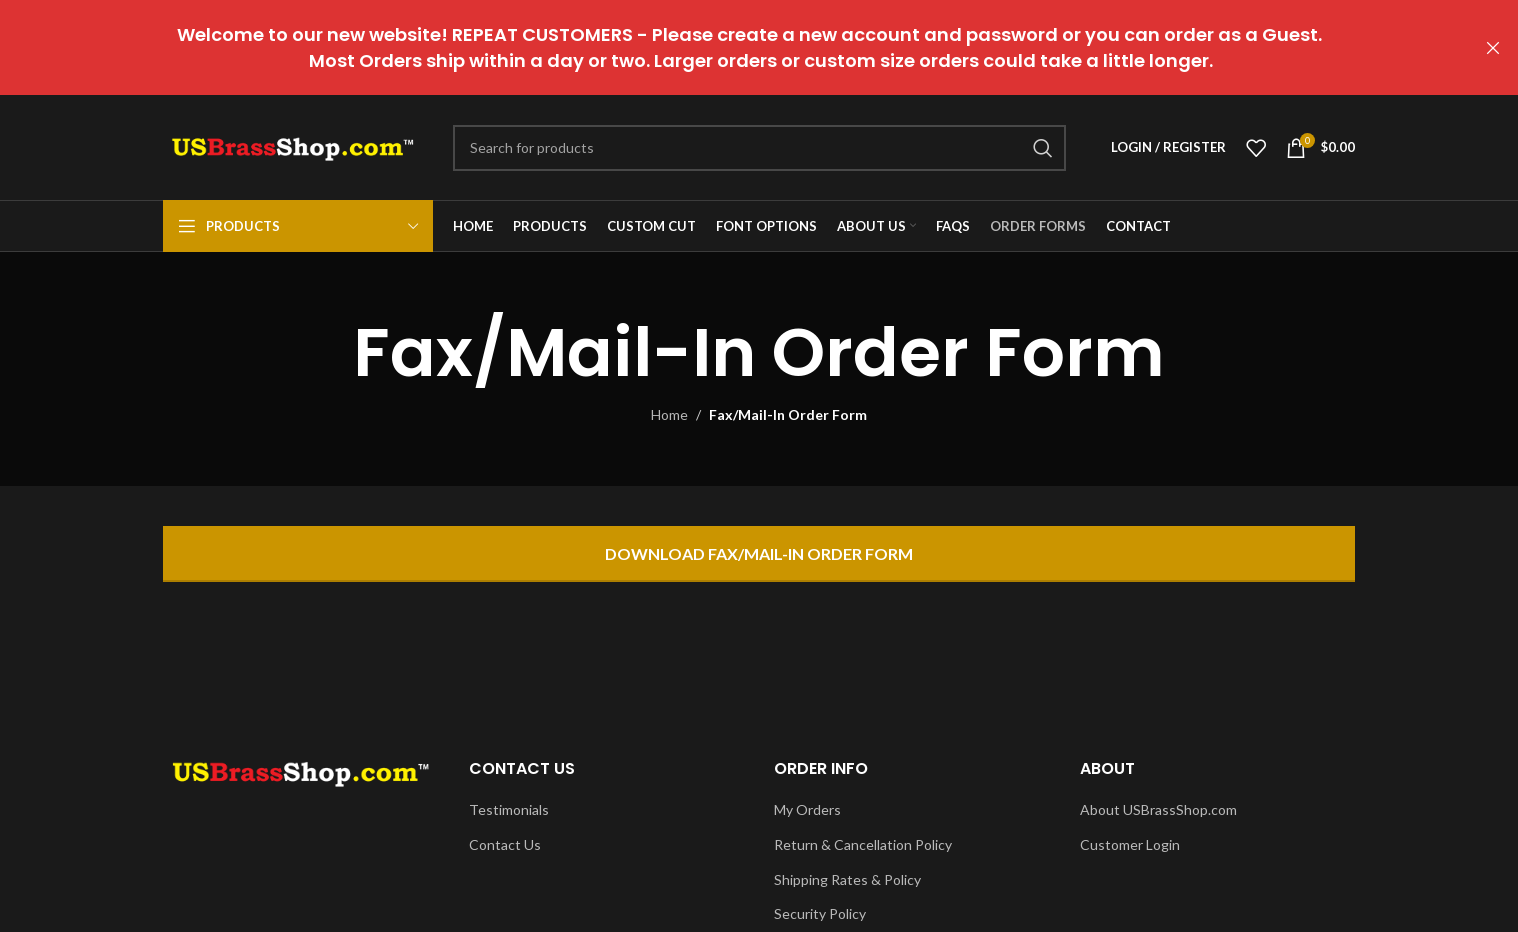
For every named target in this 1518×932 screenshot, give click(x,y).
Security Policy (820, 913)
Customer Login (1130, 844)
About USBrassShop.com (1158, 809)
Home (669, 414)
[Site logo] (293, 145)
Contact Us (505, 844)
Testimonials (509, 809)
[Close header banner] (1493, 47)
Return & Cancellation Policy (863, 844)
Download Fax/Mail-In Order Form (759, 553)
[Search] (759, 148)
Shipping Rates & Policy (847, 879)
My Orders (807, 809)
